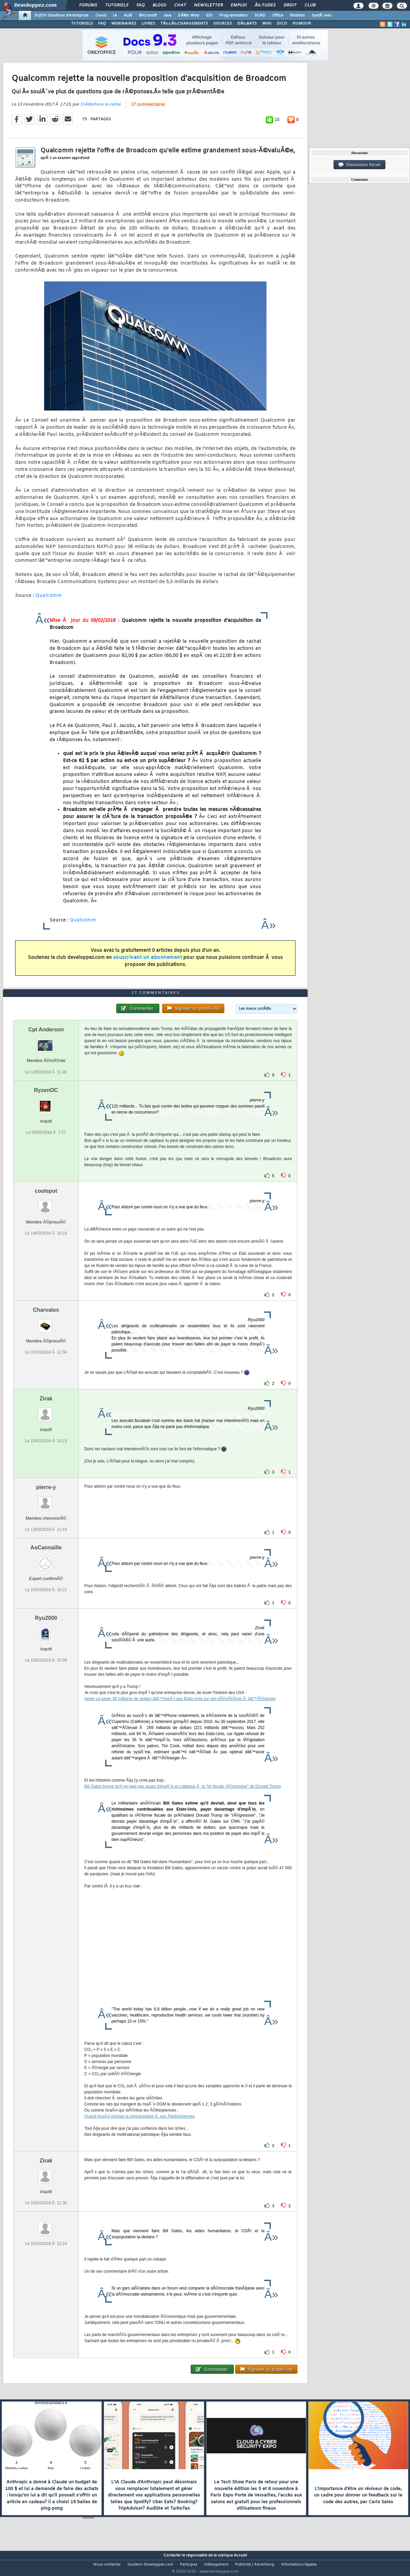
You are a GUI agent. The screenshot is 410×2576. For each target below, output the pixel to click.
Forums (88, 5)
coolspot (46, 1203)
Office (277, 15)
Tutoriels (116, 5)
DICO (282, 23)
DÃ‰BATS (247, 23)
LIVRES (148, 23)
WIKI (267, 23)
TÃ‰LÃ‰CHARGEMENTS (184, 23)
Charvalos (46, 1322)
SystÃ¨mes (322, 15)
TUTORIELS (82, 23)
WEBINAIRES (123, 23)
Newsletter (208, 5)
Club (310, 5)
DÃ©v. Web (188, 15)
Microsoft (148, 15)
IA (115, 15)
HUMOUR (301, 23)
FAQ (140, 5)
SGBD (259, 15)
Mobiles (297, 15)
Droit (290, 5)
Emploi (238, 5)
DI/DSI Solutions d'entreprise (61, 15)
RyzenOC (46, 1102)
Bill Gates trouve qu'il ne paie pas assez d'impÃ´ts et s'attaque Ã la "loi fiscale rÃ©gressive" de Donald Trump (182, 1798)
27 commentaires (148, 109)
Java (167, 15)
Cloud (100, 15)
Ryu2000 (46, 1630)
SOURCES (222, 23)
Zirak (45, 1411)
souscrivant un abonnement (147, 962)
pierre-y (46, 1500)
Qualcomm (48, 600)
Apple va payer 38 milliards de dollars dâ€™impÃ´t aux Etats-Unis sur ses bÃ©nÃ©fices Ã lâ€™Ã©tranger (180, 1711)
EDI (209, 15)
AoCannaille (45, 1560)
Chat (180, 5)
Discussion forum (359, 165)
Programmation (233, 15)
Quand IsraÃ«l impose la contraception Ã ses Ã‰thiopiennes (139, 2128)
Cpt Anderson (46, 1042)
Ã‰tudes (265, 5)
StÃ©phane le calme (100, 108)
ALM (128, 15)
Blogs (159, 5)
